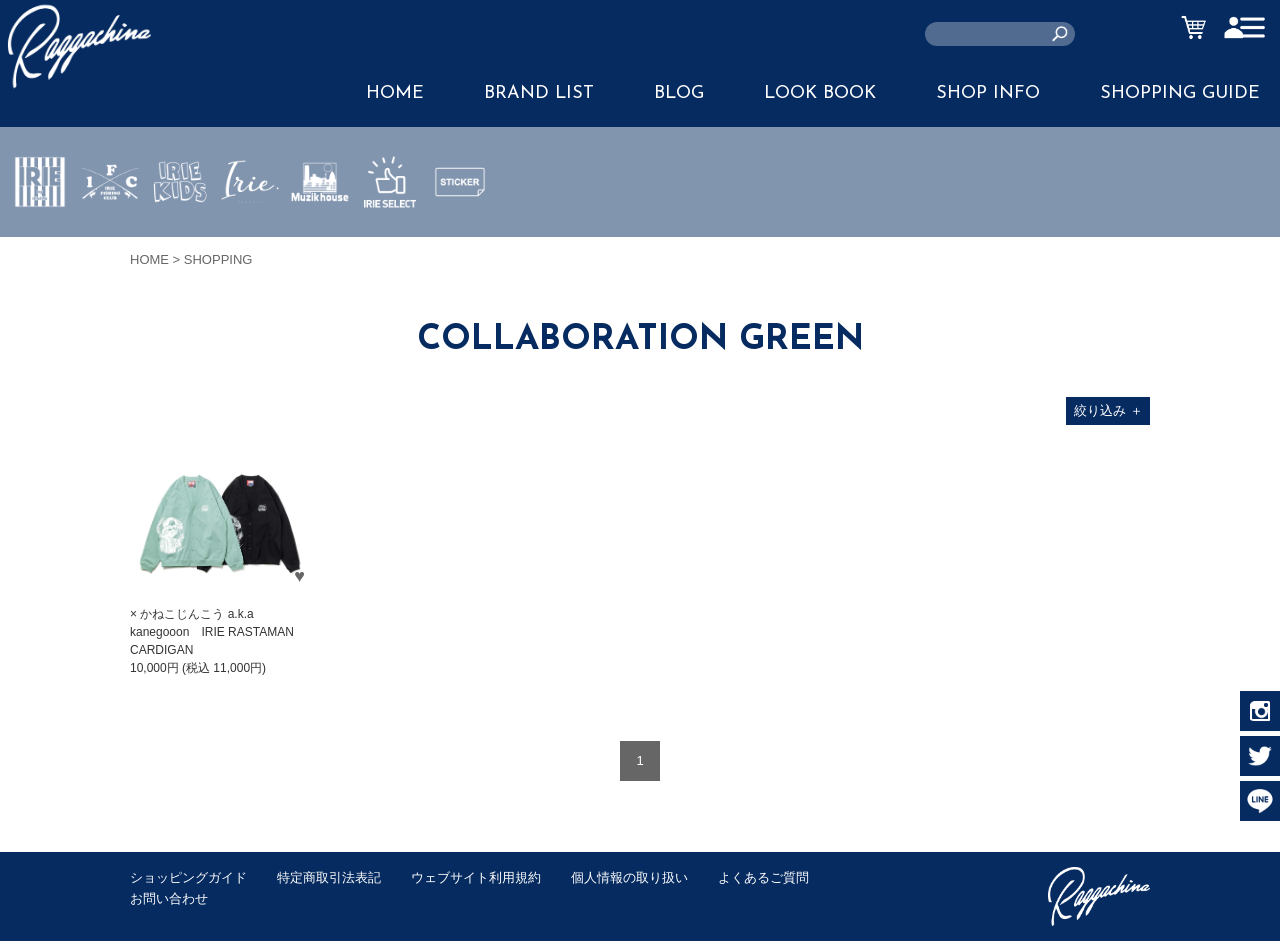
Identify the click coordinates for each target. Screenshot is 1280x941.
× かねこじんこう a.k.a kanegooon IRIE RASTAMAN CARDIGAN (212, 632)
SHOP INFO (988, 93)
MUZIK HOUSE (320, 241)
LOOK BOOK (820, 93)
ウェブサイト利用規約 (476, 877)
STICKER (460, 229)
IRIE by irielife (40, 241)
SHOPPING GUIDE (1180, 93)
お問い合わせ (169, 898)
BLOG (679, 93)
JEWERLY (250, 229)
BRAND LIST (539, 93)
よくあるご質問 (763, 877)
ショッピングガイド (188, 877)
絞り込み (1108, 410)
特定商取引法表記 (329, 877)
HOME (395, 93)
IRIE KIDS (180, 241)
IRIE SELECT (390, 241)
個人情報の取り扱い (629, 877)
